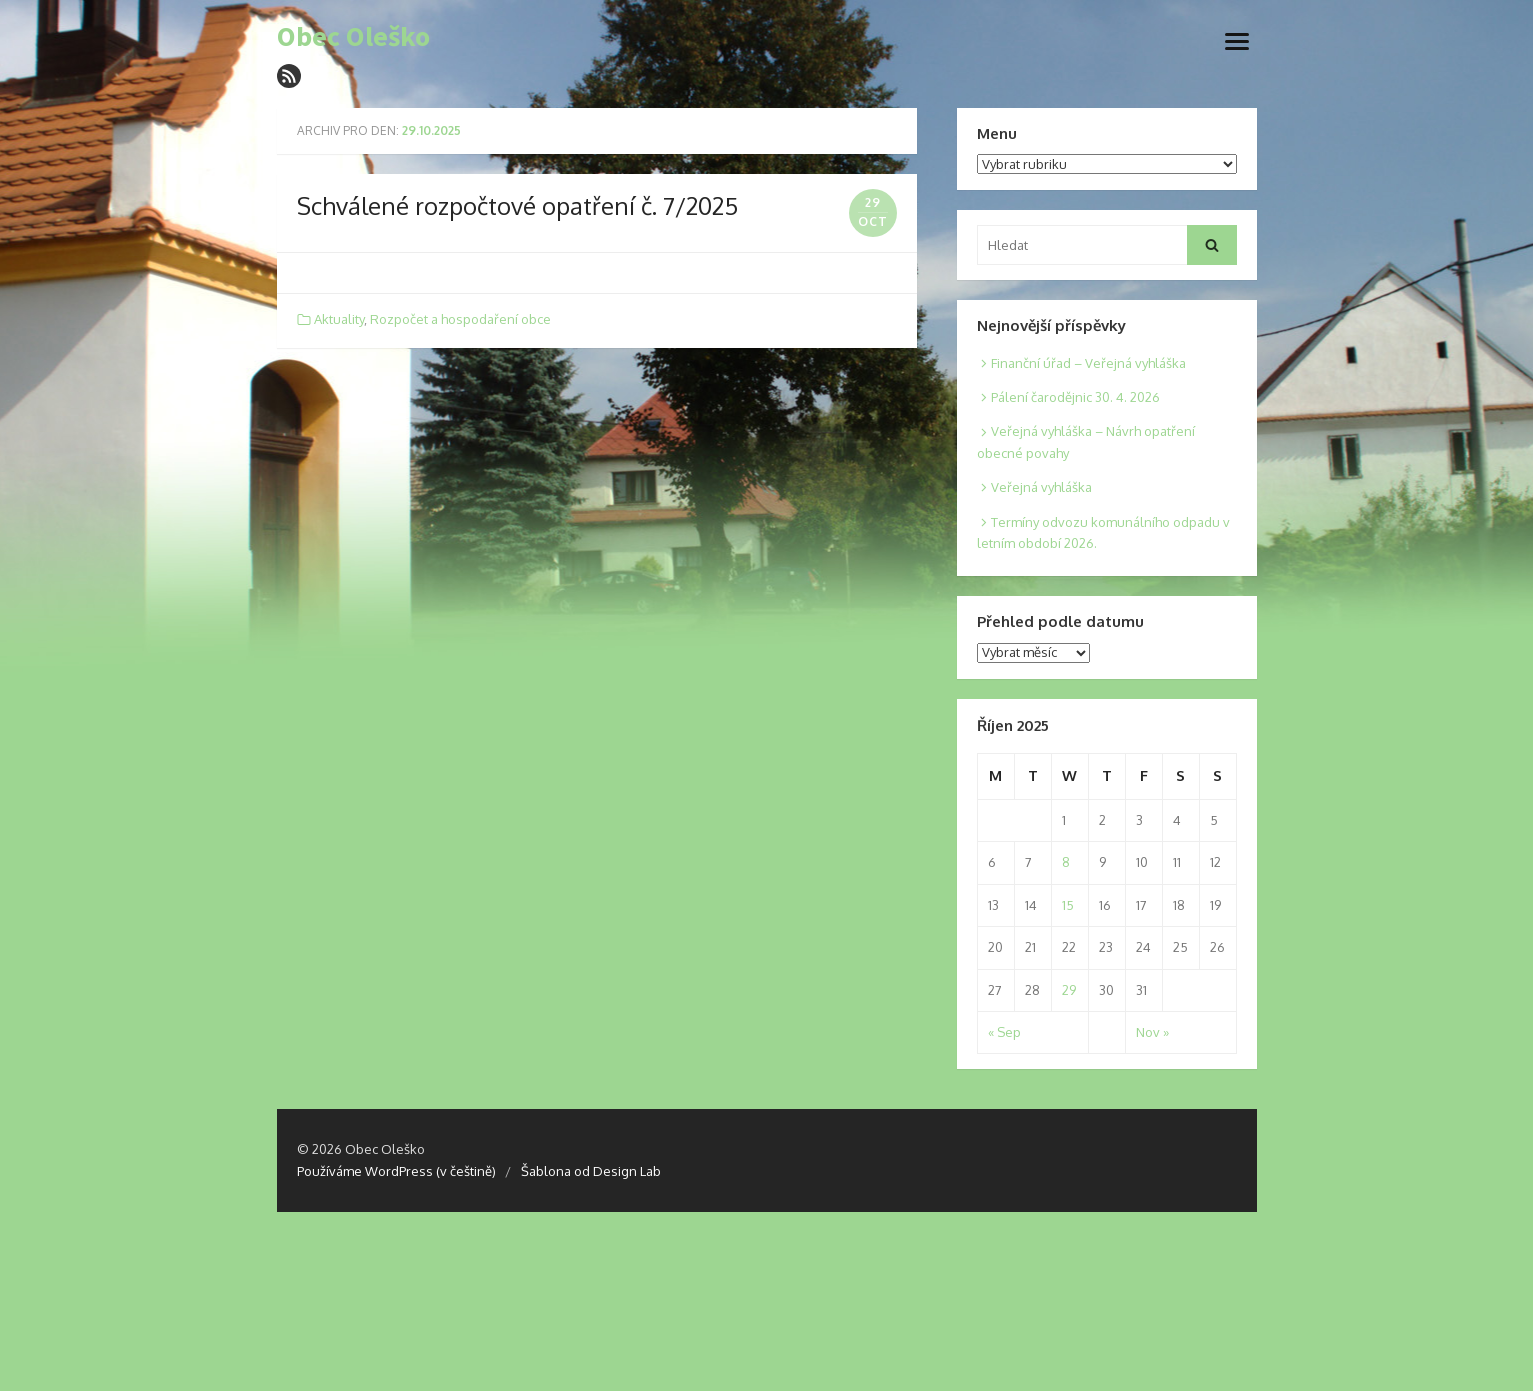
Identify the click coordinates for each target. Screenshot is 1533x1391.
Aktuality (339, 319)
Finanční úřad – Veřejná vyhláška (1088, 363)
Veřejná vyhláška (1041, 487)
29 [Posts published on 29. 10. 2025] (1069, 990)
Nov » (1152, 1032)
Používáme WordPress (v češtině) (396, 1171)
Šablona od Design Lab (591, 1171)
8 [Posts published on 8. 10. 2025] (1066, 862)
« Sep (1004, 1032)
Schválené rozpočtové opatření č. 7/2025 (517, 205)
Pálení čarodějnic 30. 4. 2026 (1075, 397)
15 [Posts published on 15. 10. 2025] (1068, 905)
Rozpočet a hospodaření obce (460, 319)
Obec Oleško (353, 37)
